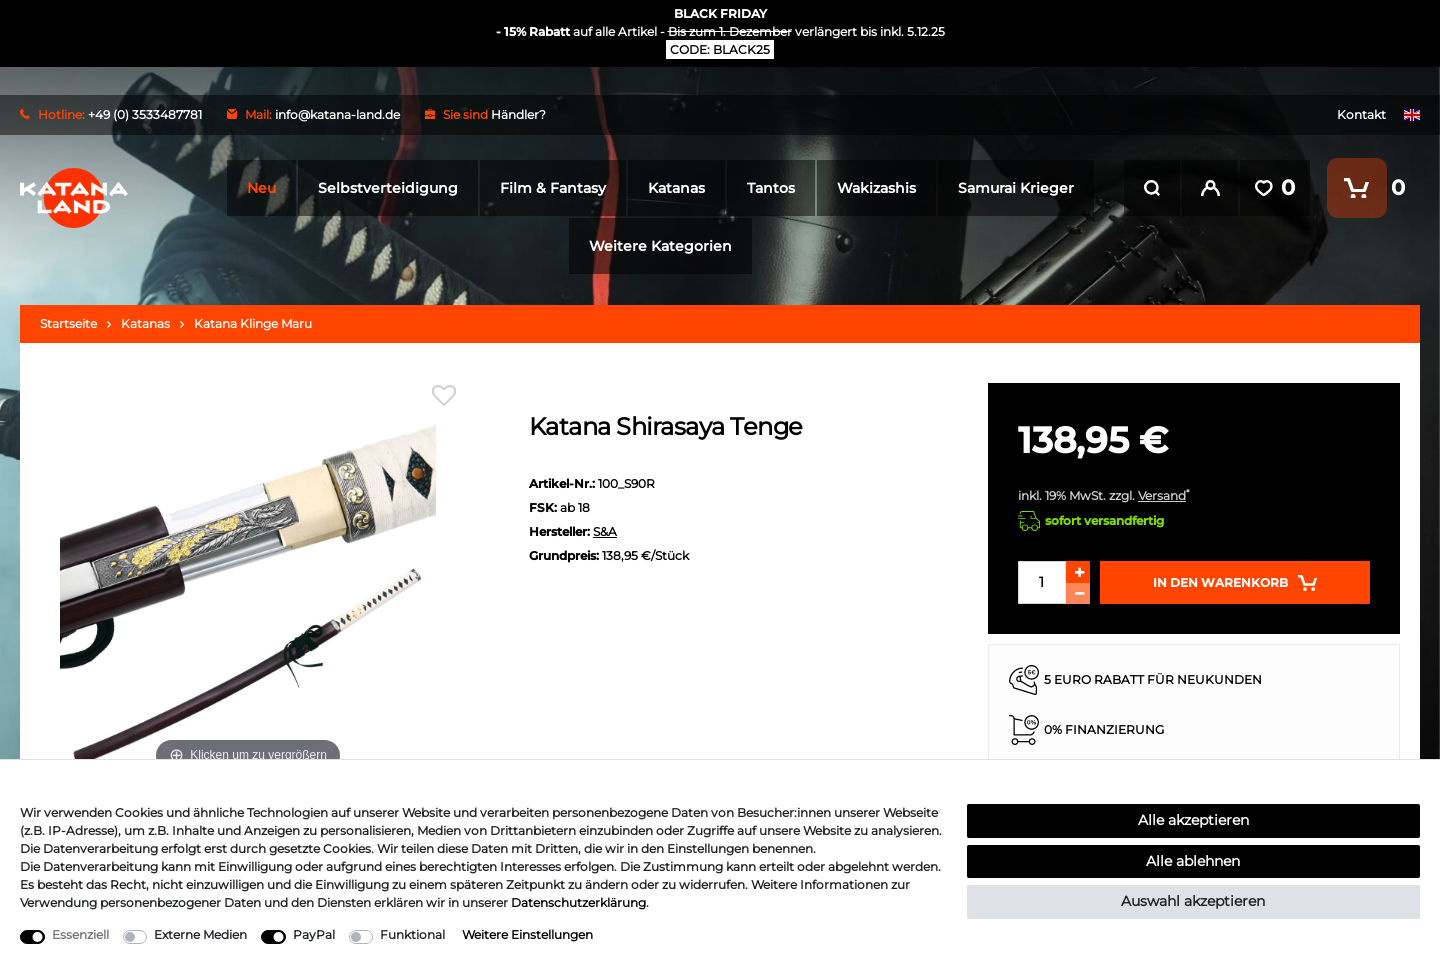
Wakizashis (872, 188)
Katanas (672, 188)
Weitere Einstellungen (527, 934)
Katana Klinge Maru (253, 323)
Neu (257, 188)
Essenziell (80, 934)
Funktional (412, 934)
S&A (605, 531)
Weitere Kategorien (656, 246)
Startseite (68, 323)
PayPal (314, 934)
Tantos (767, 188)
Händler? (518, 114)
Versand (1162, 495)
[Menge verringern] (1078, 593)
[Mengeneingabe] (1042, 582)
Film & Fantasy (549, 188)
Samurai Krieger (1012, 188)
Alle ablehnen (1193, 861)
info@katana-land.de (337, 114)
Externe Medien (200, 934)
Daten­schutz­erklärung (578, 902)
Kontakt (1361, 114)
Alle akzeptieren (1193, 820)
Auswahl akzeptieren (1193, 901)
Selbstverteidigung (384, 188)
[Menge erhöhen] (1078, 572)
